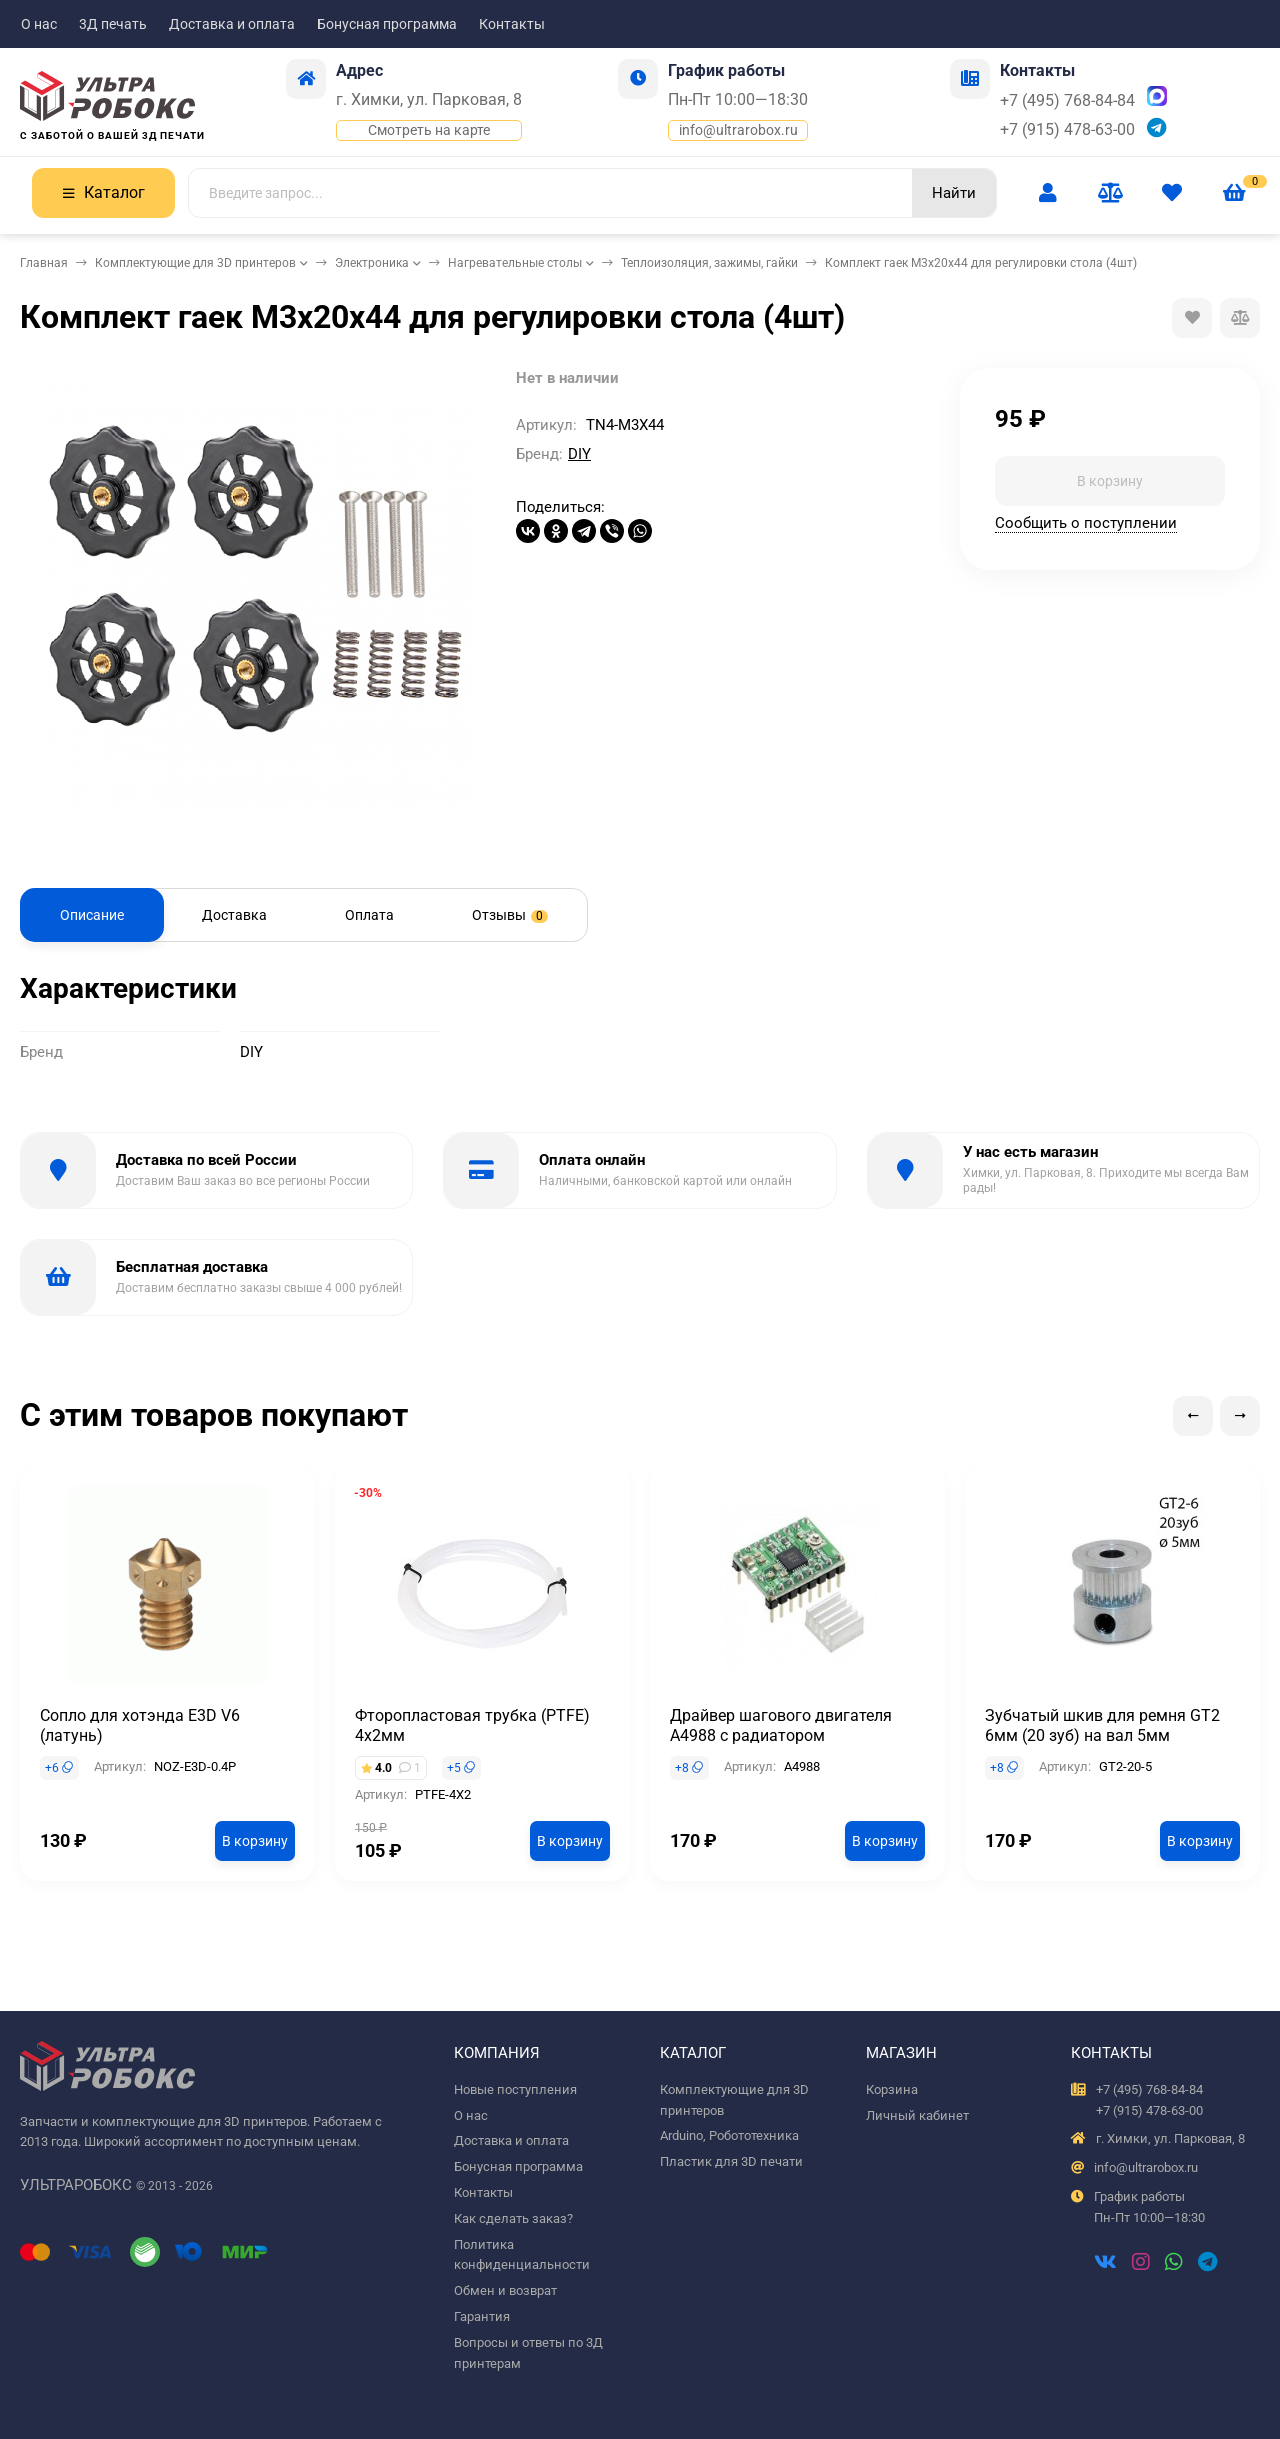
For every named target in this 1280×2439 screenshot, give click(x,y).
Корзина (892, 2089)
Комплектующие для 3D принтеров (195, 263)
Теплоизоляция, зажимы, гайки (709, 263)
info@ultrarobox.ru (738, 130)
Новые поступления (515, 2089)
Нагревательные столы (515, 263)
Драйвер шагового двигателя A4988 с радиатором (781, 1725)
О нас (39, 24)
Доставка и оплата (232, 24)
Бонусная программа (387, 24)
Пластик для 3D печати (731, 2161)
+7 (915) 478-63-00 (1067, 129)
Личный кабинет (917, 2115)
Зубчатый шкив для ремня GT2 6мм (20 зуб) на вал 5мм (1102, 1725)
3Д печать (113, 24)
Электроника (372, 263)
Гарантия (482, 2316)
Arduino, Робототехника (729, 2135)
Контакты (512, 24)
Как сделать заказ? (513, 2218)
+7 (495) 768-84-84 (1067, 100)
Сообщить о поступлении (1086, 523)
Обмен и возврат (505, 2290)
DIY (579, 454)
